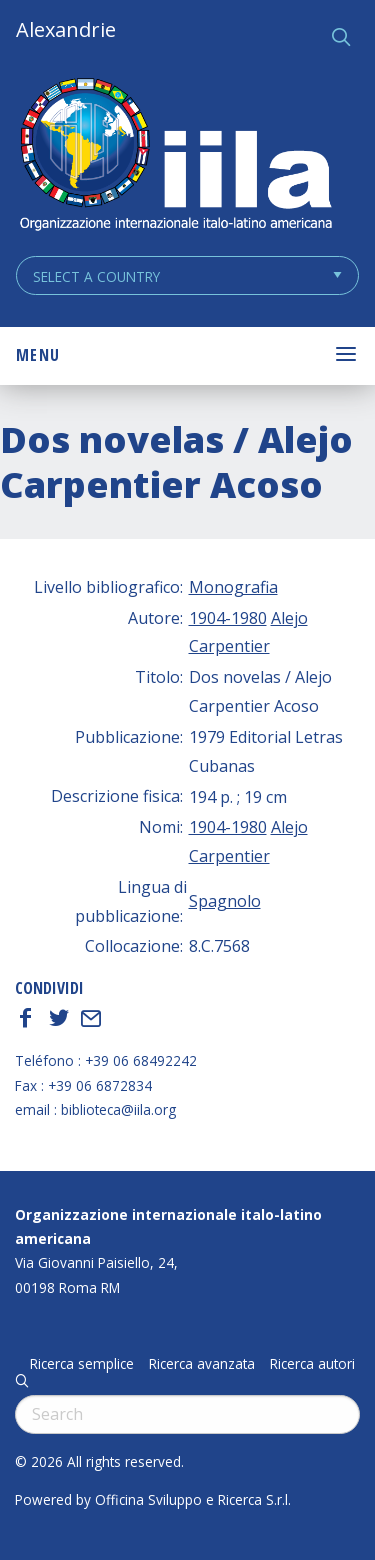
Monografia (233, 587)
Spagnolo (225, 901)
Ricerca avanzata (202, 1364)
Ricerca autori (312, 1364)
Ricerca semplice (82, 1364)
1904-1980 (228, 618)
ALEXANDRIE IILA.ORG (175, 156)
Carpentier (229, 646)
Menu (38, 355)
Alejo (289, 618)
